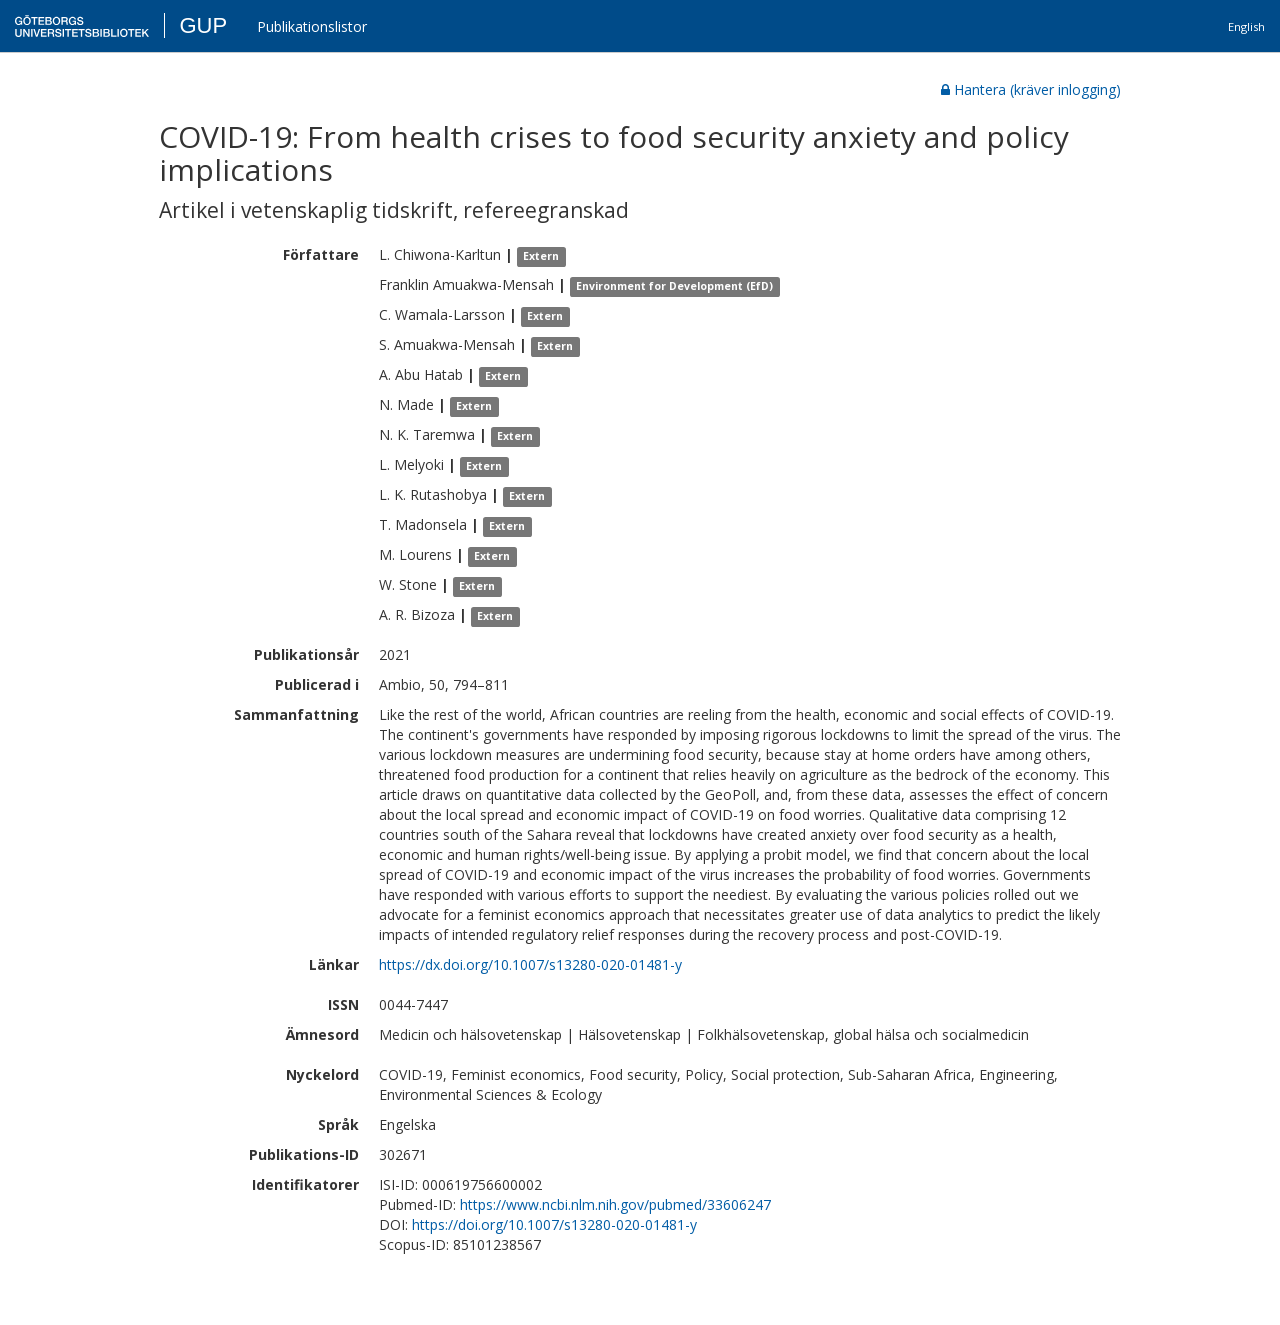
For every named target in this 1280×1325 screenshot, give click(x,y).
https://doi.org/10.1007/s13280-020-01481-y (554, 1224)
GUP (203, 25)
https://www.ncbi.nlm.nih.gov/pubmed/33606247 (615, 1204)
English (1246, 26)
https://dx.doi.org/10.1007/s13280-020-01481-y (530, 964)
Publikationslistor (312, 26)
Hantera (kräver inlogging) (1031, 89)
